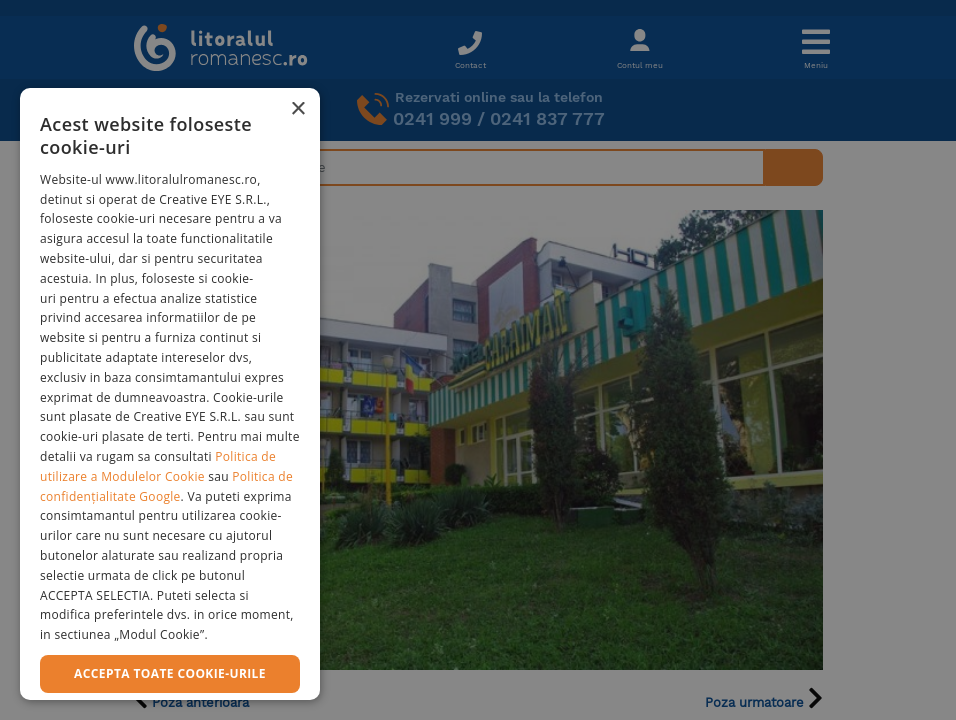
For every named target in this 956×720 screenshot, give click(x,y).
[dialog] (170, 394)
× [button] (297, 109)
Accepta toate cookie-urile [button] (170, 673)
